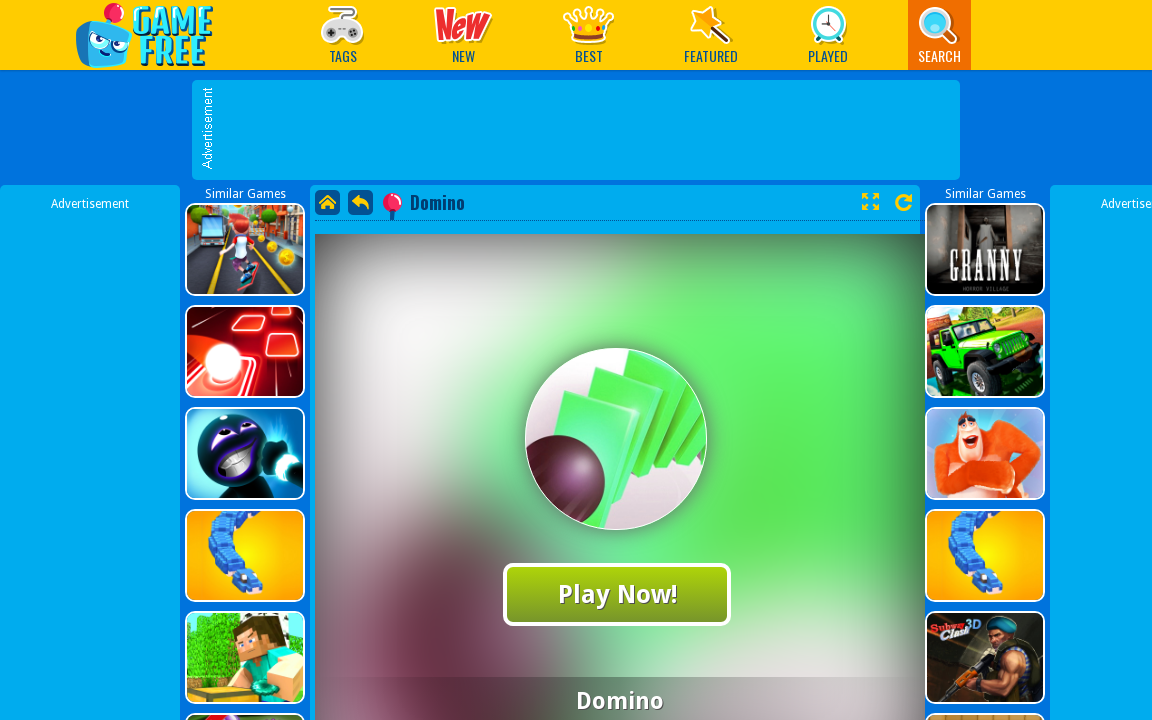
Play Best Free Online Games (154, 34)
